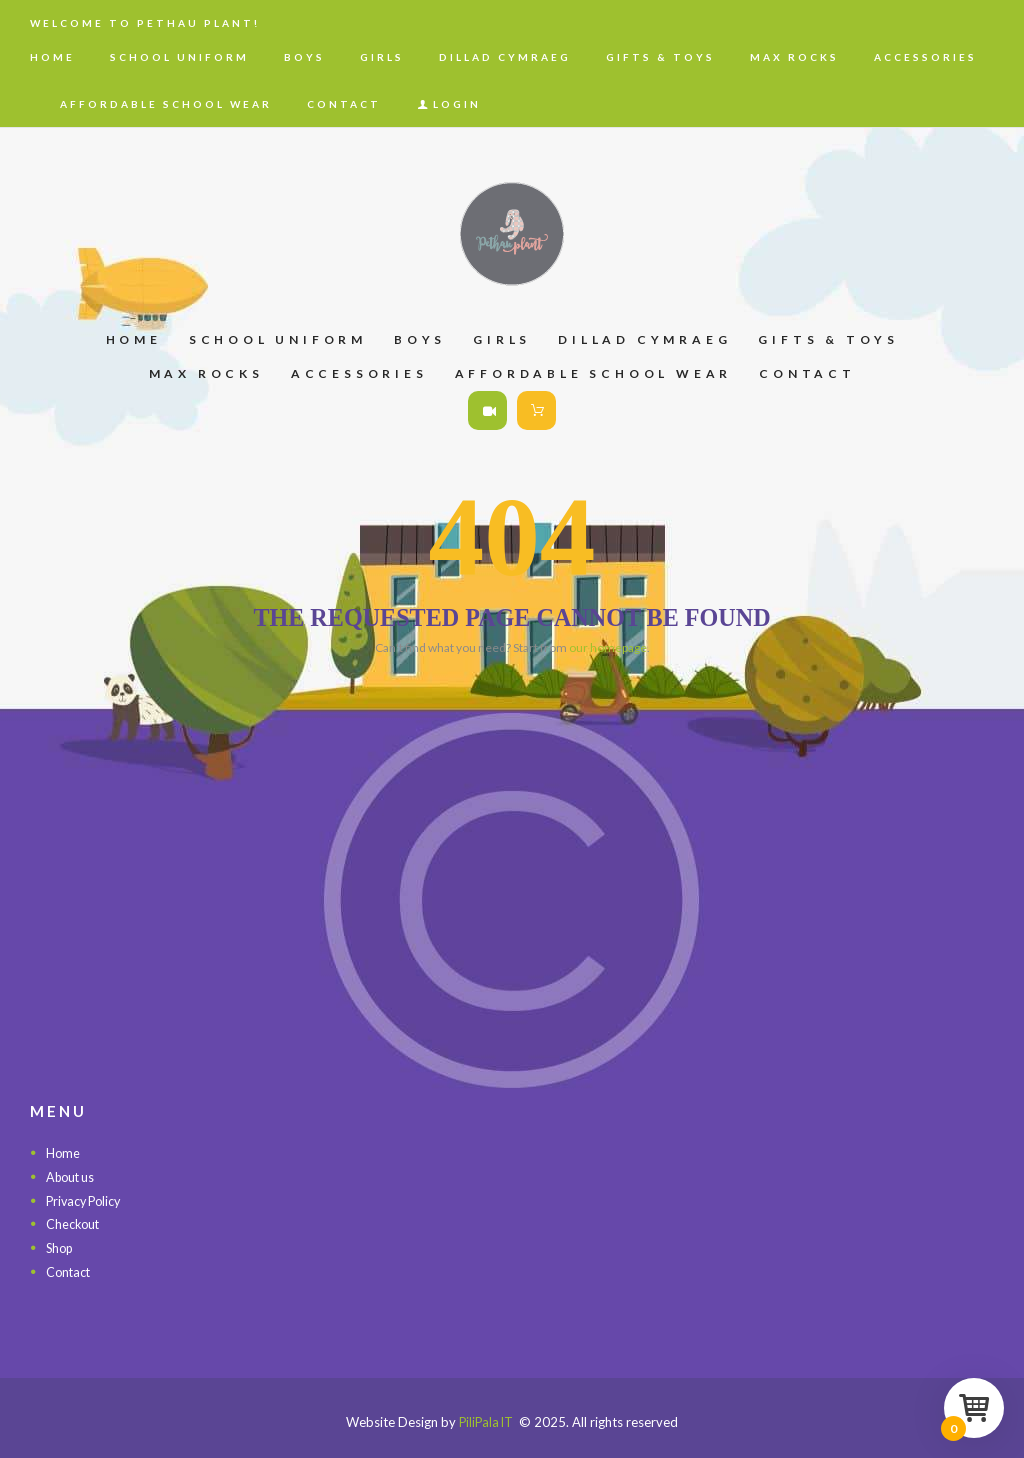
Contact (69, 1271)
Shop (61, 1247)
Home (63, 1153)
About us (72, 1177)
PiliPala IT (486, 1421)
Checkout (74, 1224)
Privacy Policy (86, 1200)
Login (457, 104)
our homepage (608, 647)
